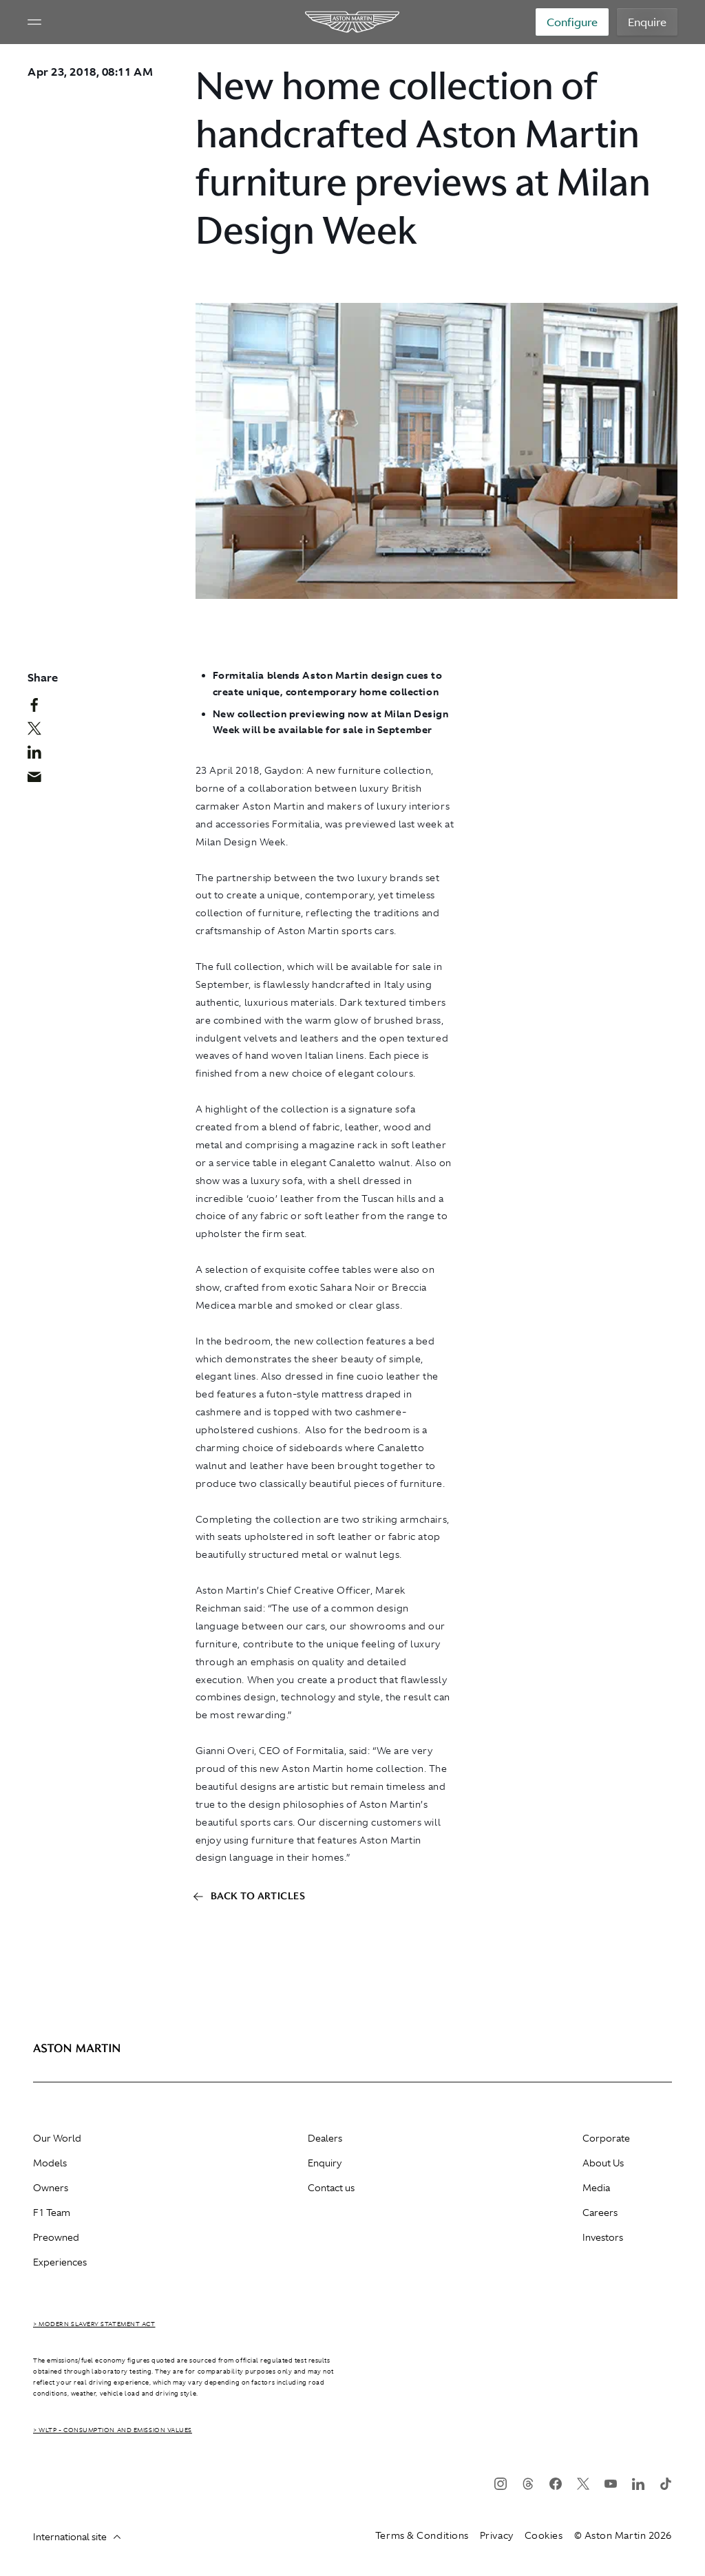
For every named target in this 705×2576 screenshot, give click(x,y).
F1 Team (51, 2212)
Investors (602, 2237)
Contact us (331, 2188)
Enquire (647, 22)
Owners (50, 2188)
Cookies (544, 2535)
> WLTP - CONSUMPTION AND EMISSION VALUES (112, 2430)
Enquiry (324, 2163)
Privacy (497, 2535)
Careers (600, 2212)
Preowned (56, 2237)
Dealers (325, 2138)
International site (76, 2537)
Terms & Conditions (422, 2535)
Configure (572, 22)
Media (596, 2188)
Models (50, 2163)
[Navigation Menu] (34, 22)
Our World (57, 2138)
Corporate (606, 2138)
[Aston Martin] (353, 22)
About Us (603, 2163)
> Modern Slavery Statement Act (94, 2324)
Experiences (60, 2262)
